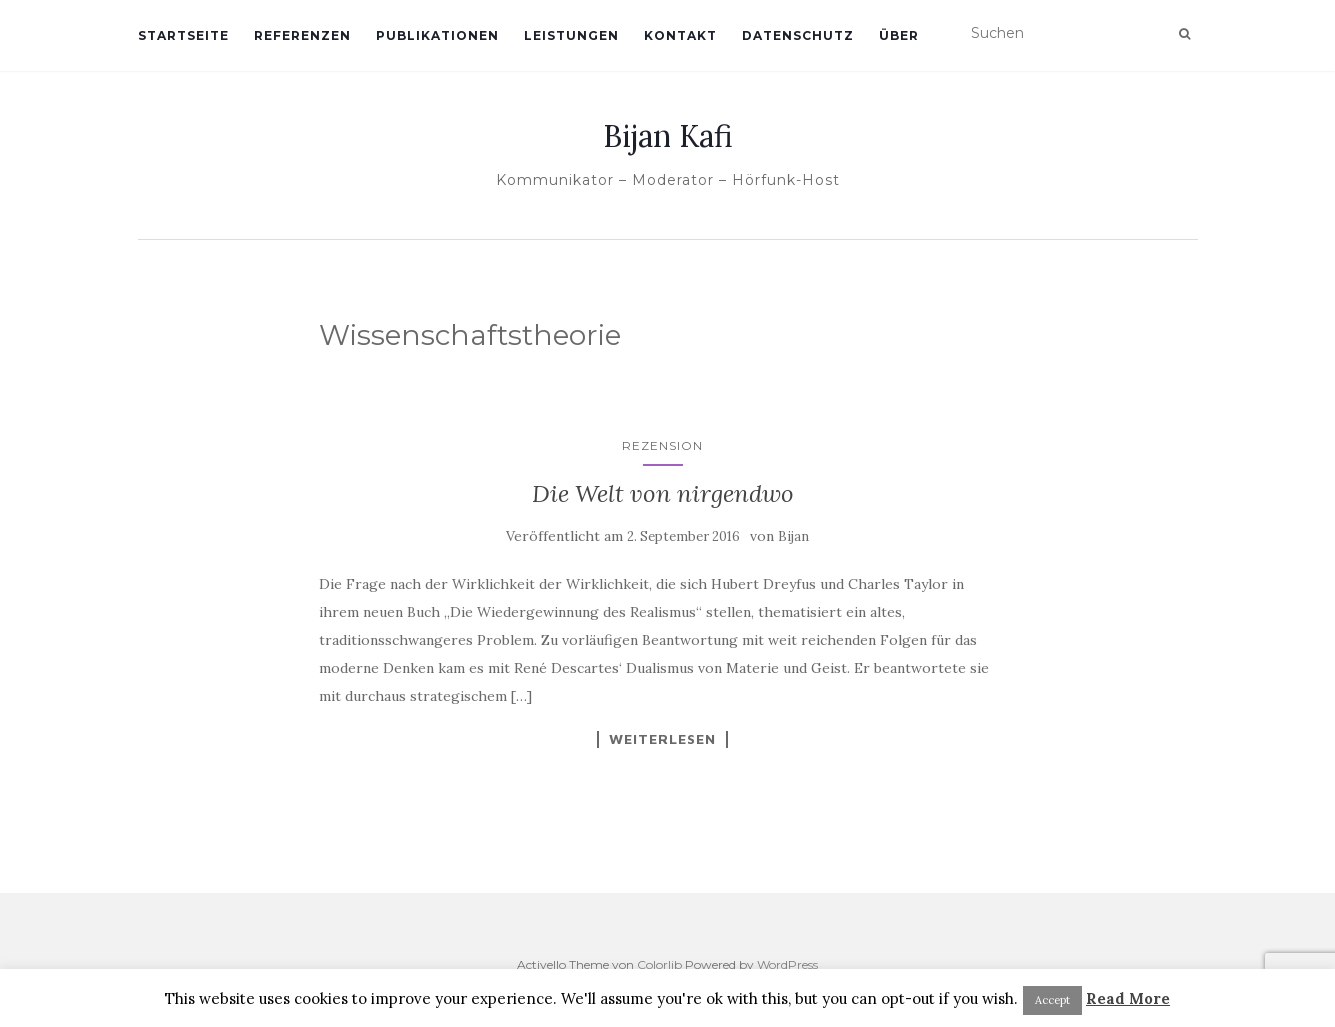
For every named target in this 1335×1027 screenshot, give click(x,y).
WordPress (787, 964)
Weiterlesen (662, 739)
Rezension (662, 445)
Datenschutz (798, 35)
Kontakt (680, 35)
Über (899, 35)
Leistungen (571, 35)
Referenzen (302, 35)
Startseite (183, 35)
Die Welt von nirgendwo (663, 493)
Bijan (793, 536)
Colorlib (659, 964)
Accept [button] (1052, 1000)
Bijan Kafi (668, 136)
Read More (1128, 998)
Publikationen (437, 35)
